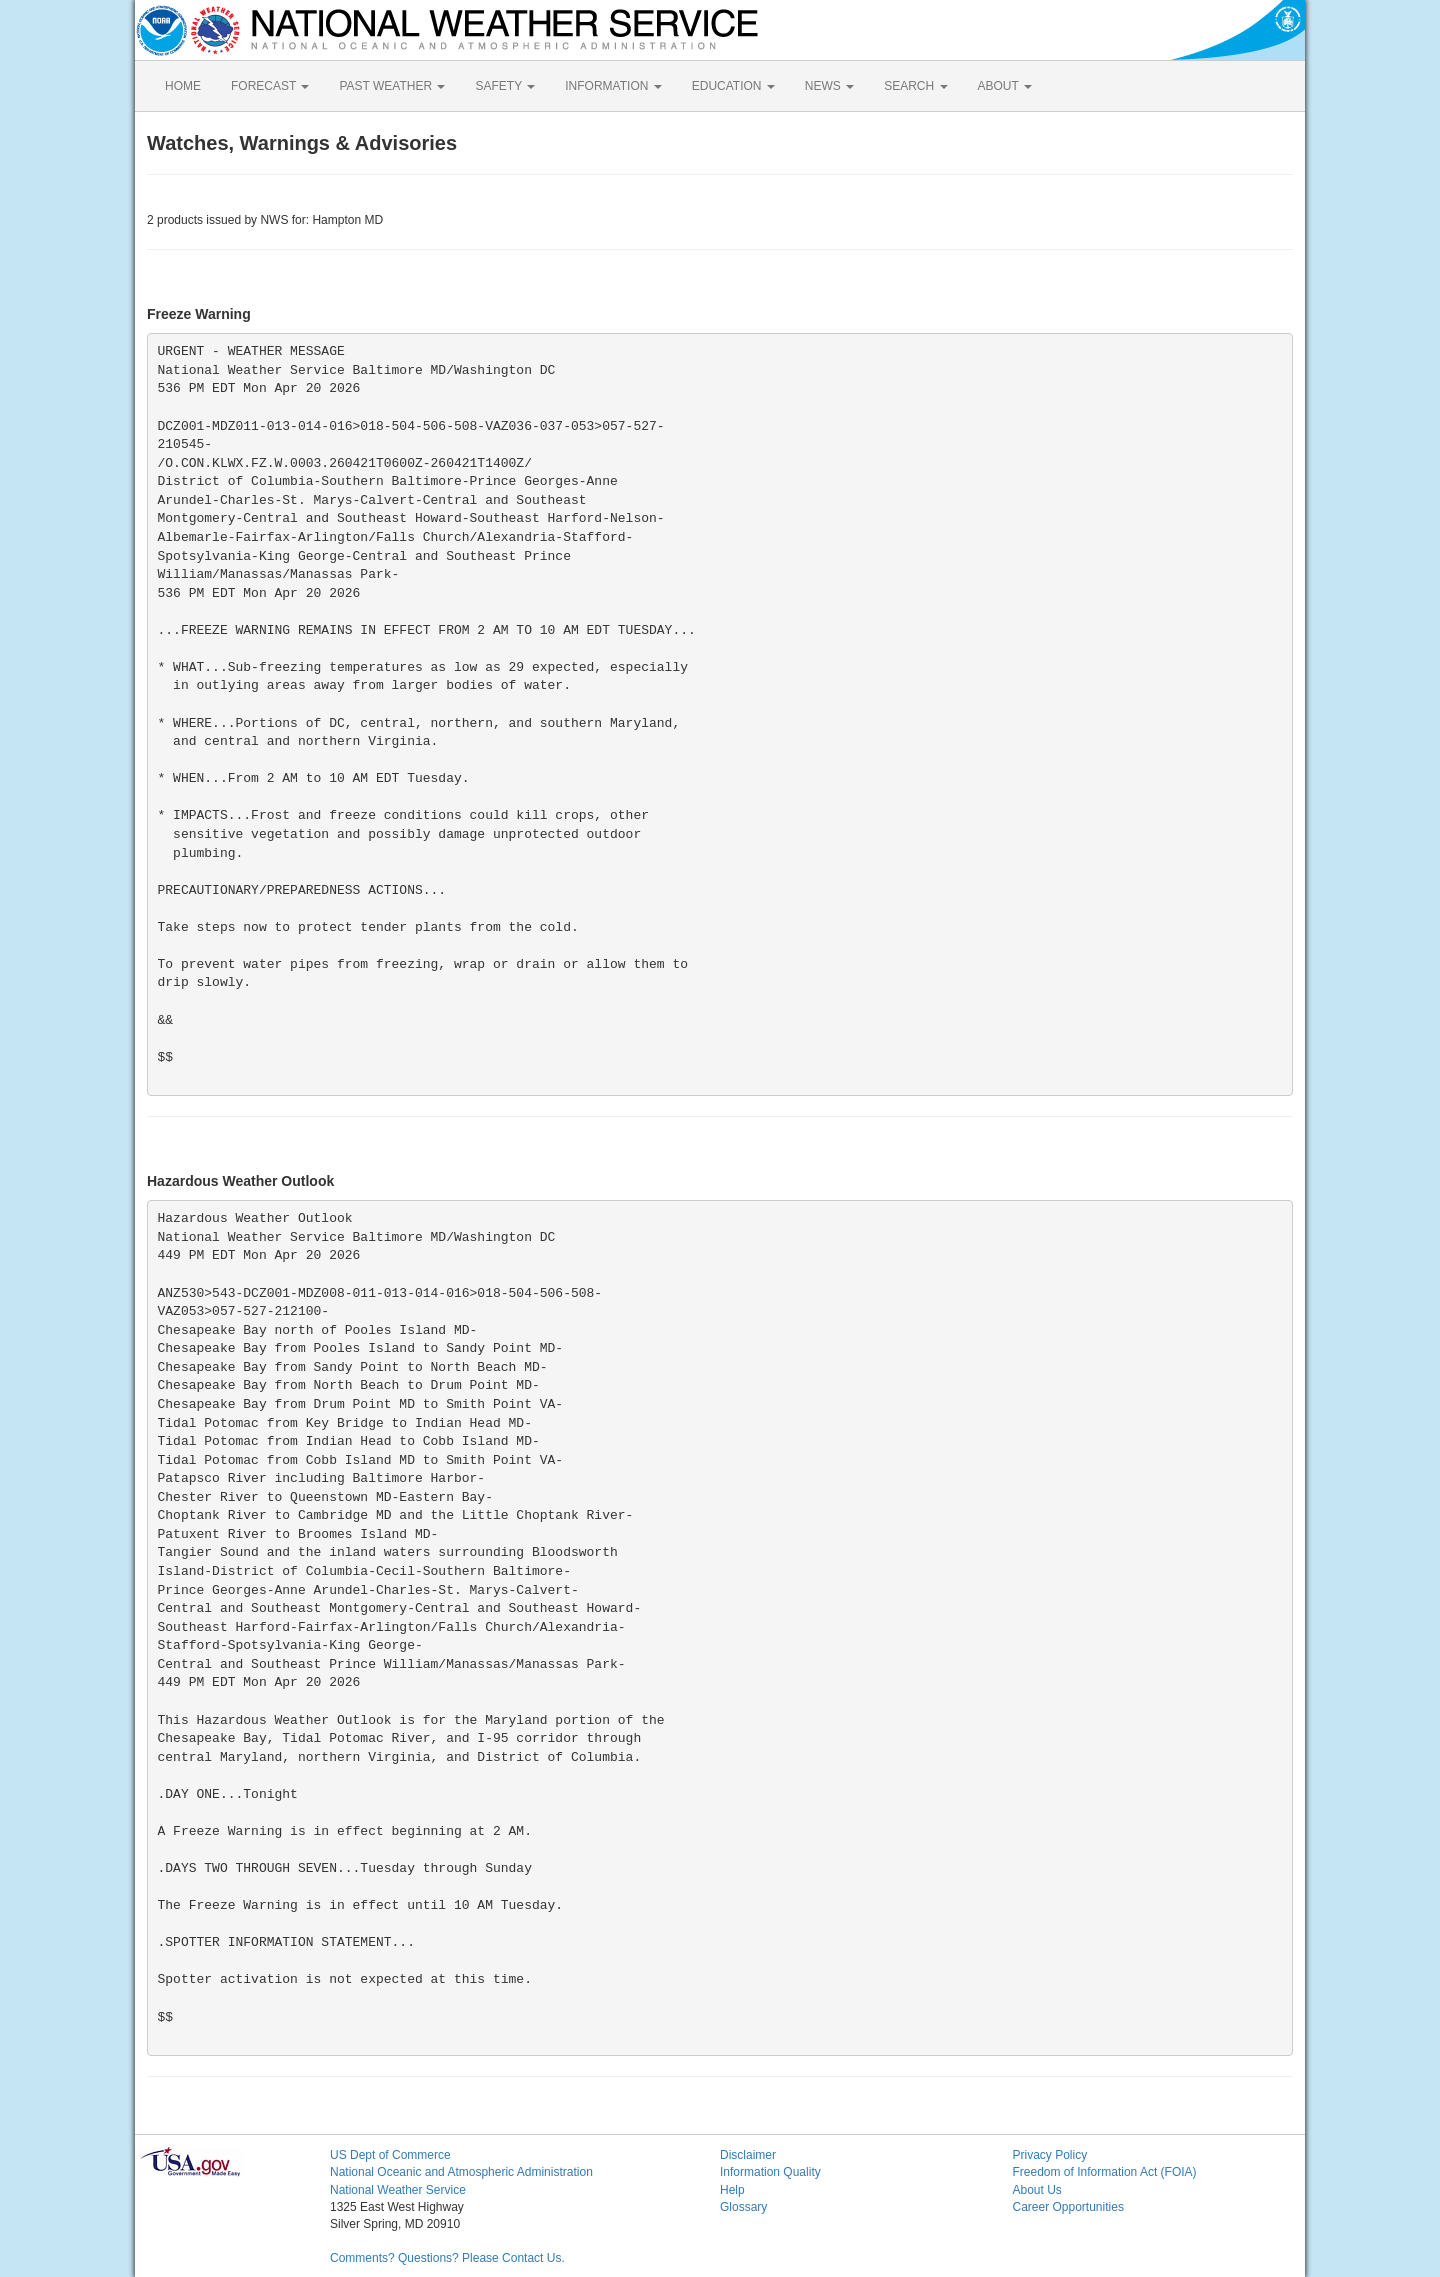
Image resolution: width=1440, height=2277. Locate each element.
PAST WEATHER (392, 86)
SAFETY (505, 86)
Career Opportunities (1068, 2207)
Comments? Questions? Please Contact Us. (447, 2258)
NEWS (829, 86)
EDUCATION (733, 86)
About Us (1037, 2190)
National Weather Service (398, 2190)
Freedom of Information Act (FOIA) (1105, 2172)
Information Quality (770, 2172)
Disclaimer (748, 2155)
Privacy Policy (1050, 2155)
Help (732, 2190)
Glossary (743, 2207)
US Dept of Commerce (390, 2155)
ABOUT (1005, 86)
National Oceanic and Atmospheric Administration (461, 2172)
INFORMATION (613, 86)
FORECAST (270, 86)
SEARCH (915, 86)
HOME (183, 86)
